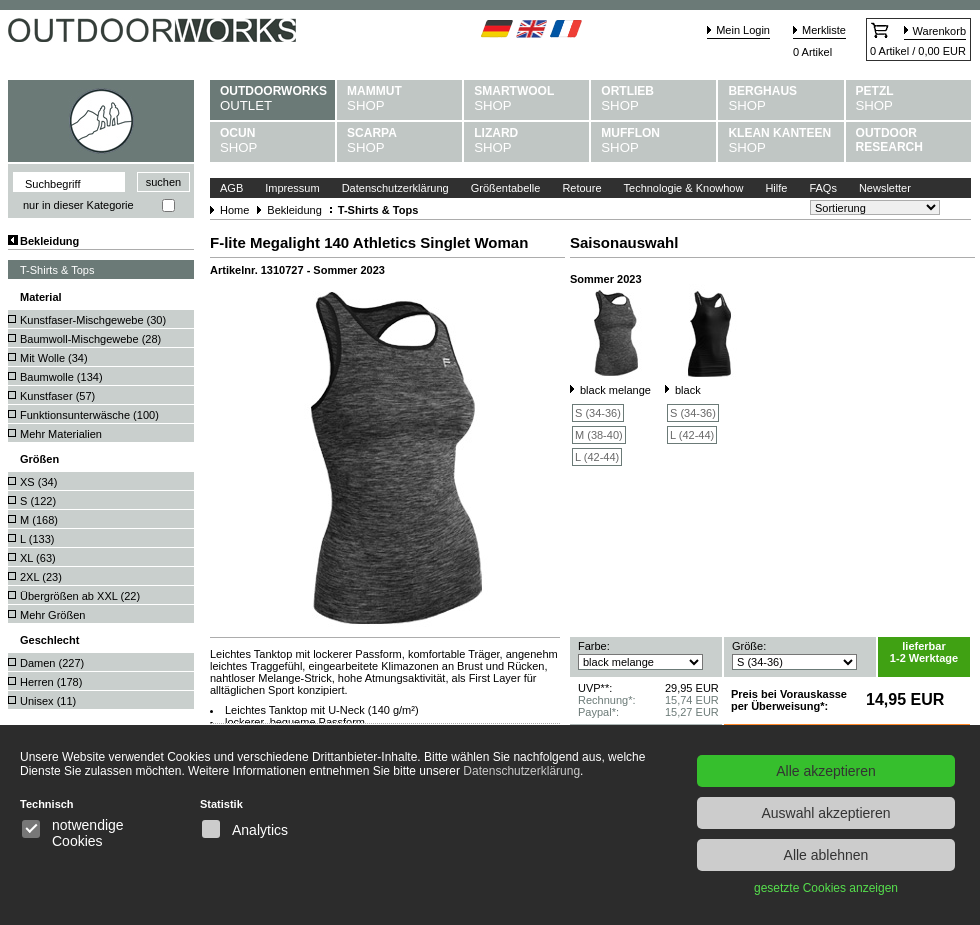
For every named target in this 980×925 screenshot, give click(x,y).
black (688, 390)
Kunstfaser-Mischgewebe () (93, 320)
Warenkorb (939, 31)
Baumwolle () (61, 377)
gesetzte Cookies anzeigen (826, 888)
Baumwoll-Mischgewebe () (90, 339)
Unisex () (48, 701)
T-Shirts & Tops (57, 270)
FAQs (823, 188)
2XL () (41, 577)
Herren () (51, 682)
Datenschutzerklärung (395, 188)
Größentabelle (506, 188)
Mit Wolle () (54, 358)
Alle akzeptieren (826, 771)
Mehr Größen (52, 615)
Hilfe (776, 188)
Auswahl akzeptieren (825, 813)
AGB (231, 188)
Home (234, 210)
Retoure (581, 188)
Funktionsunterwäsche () (89, 415)
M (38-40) (599, 435)
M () (39, 520)
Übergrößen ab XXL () (80, 596)
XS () (38, 482)
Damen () (52, 663)
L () (37, 539)
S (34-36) (598, 413)
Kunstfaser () (57, 396)
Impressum (292, 188)
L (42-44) (597, 457)
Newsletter (885, 188)
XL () (38, 558)
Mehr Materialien (61, 434)
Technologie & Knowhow (684, 188)
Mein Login (743, 30)
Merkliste (824, 30)
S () (38, 501)
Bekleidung (49, 241)
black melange (615, 390)
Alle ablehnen (826, 855)
